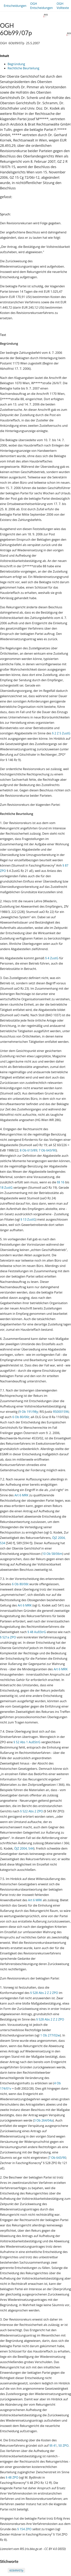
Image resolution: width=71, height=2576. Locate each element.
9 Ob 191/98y (28, 1412)
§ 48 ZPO (12, 2477)
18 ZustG (6, 1187)
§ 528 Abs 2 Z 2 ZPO (44, 1993)
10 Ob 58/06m (52, 1554)
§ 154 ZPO (24, 2529)
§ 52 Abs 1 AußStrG (26, 1742)
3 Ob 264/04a (43, 2120)
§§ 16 (60, 1182)
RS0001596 (61, 1412)
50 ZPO (63, 2445)
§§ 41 (53, 2445)
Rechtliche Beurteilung (23, 68)
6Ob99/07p (16, 2570)
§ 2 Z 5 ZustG (61, 733)
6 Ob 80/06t (20, 1417)
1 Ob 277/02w (50, 2035)
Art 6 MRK (21, 1495)
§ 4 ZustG (52, 958)
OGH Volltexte (63, 6)
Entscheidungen (15, 6)
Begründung (16, 64)
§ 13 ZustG (28, 1219)
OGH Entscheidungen (41, 6)
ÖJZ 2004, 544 (24, 1848)
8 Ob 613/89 (28, 1150)
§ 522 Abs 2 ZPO (31, 1811)
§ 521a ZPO (8, 1637)
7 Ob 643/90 (47, 1150)
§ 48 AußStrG (36, 1632)
